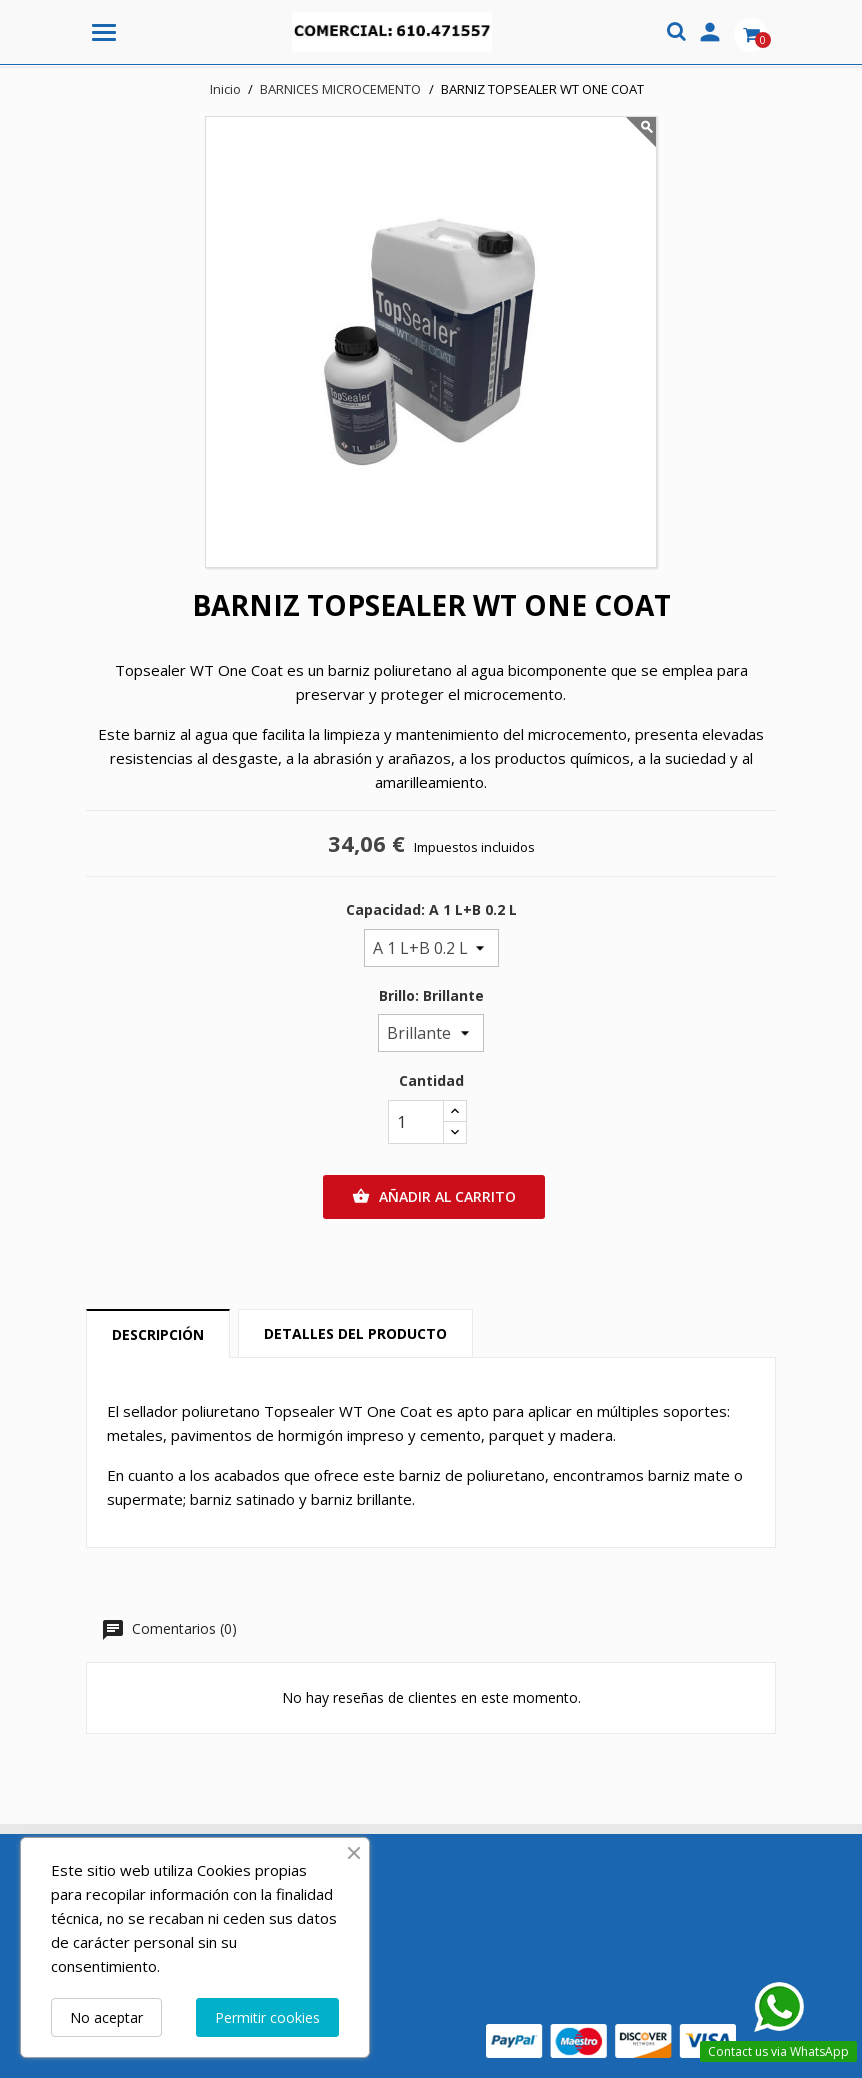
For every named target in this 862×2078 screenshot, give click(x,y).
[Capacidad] (431, 948)
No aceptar (106, 2017)
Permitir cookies (267, 2017)
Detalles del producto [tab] (355, 1333)
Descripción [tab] (158, 1334)
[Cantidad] (416, 1122)
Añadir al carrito (434, 1197)
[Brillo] (431, 1033)
